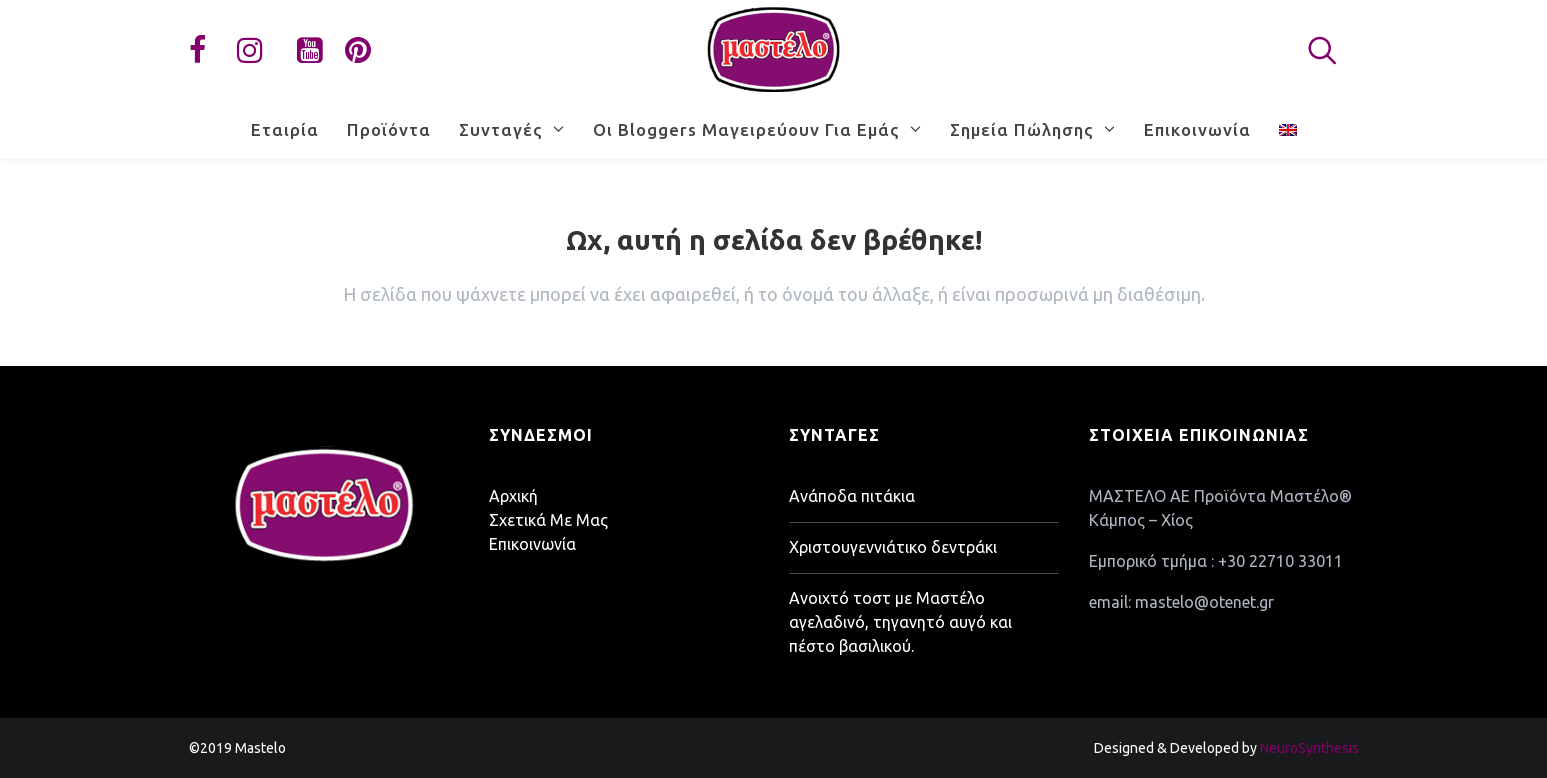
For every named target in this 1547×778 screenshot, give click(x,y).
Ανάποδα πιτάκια (852, 496)
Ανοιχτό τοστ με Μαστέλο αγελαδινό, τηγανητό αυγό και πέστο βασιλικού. (900, 622)
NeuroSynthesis (1309, 748)
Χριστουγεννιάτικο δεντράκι (893, 547)
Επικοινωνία (532, 544)
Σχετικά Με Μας (548, 520)
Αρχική (513, 496)
